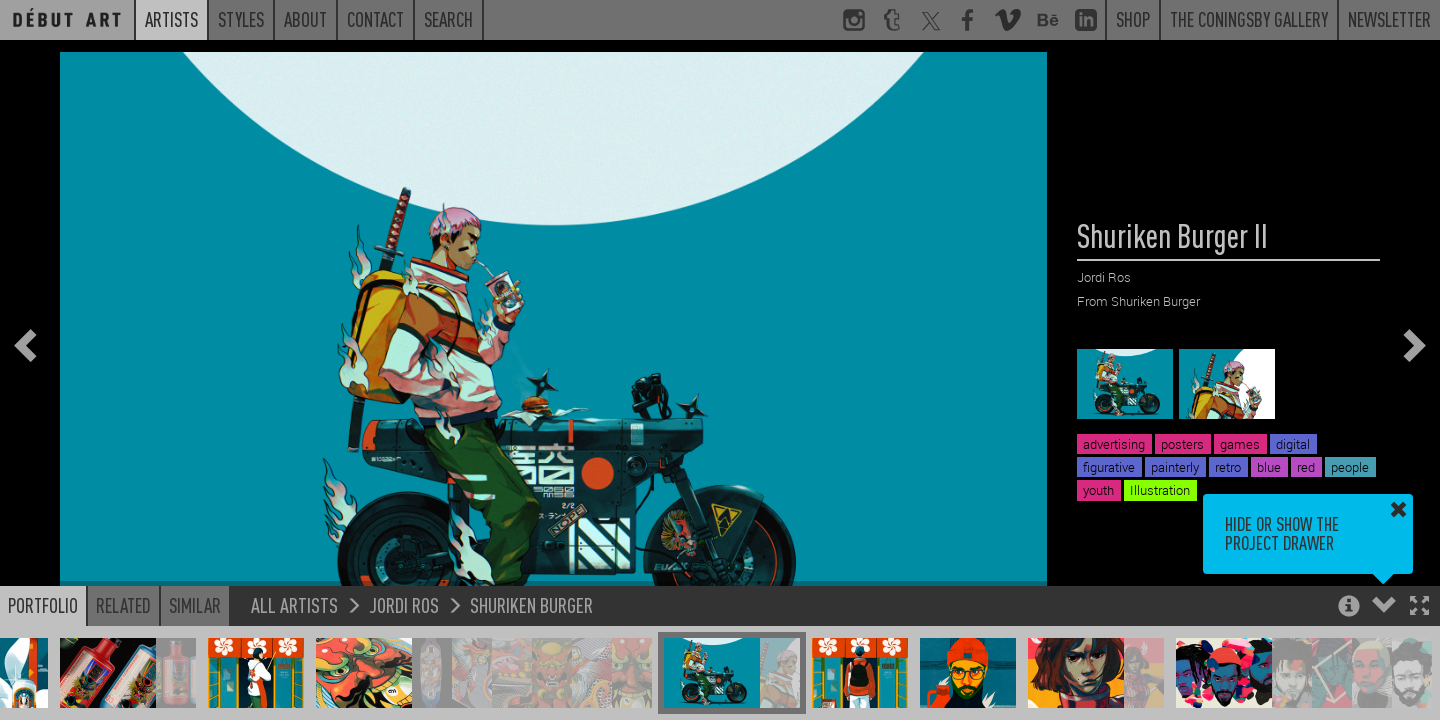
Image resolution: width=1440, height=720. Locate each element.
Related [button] (123, 605)
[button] (1419, 607)
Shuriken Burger (531, 604)
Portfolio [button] (43, 605)
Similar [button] (195, 605)
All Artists (294, 604)
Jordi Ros (404, 604)
